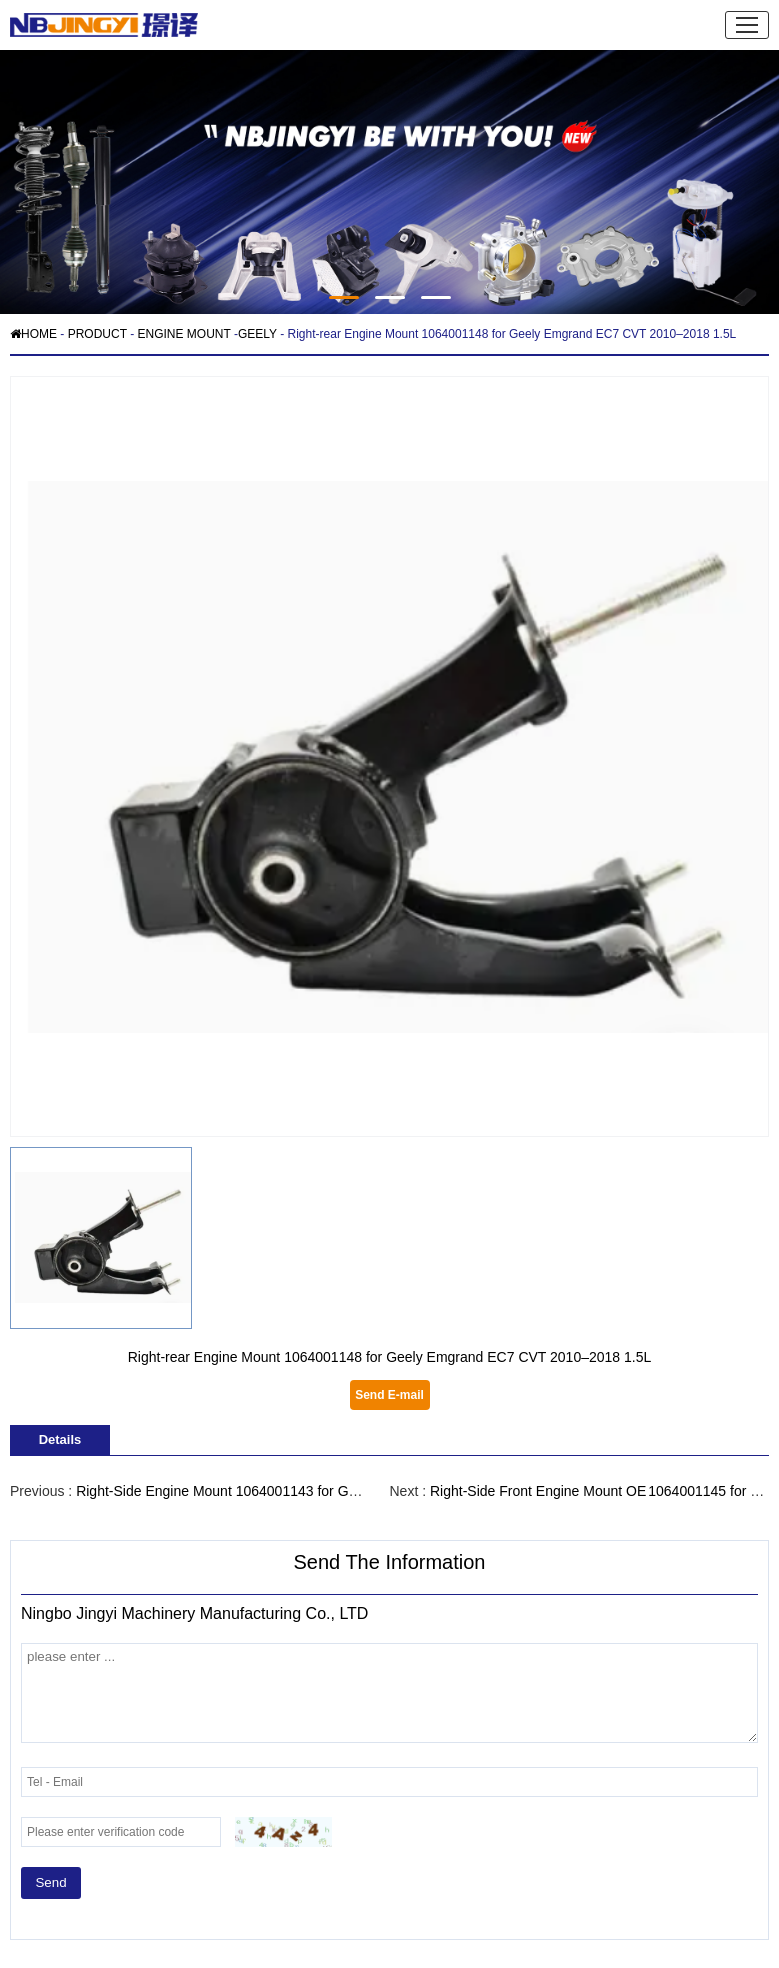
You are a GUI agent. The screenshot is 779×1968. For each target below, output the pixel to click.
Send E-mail (389, 1395)
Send (50, 1882)
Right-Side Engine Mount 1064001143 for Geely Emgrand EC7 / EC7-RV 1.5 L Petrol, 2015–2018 (378, 1491)
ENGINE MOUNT (183, 334)
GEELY (257, 334)
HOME (33, 334)
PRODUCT (97, 334)
